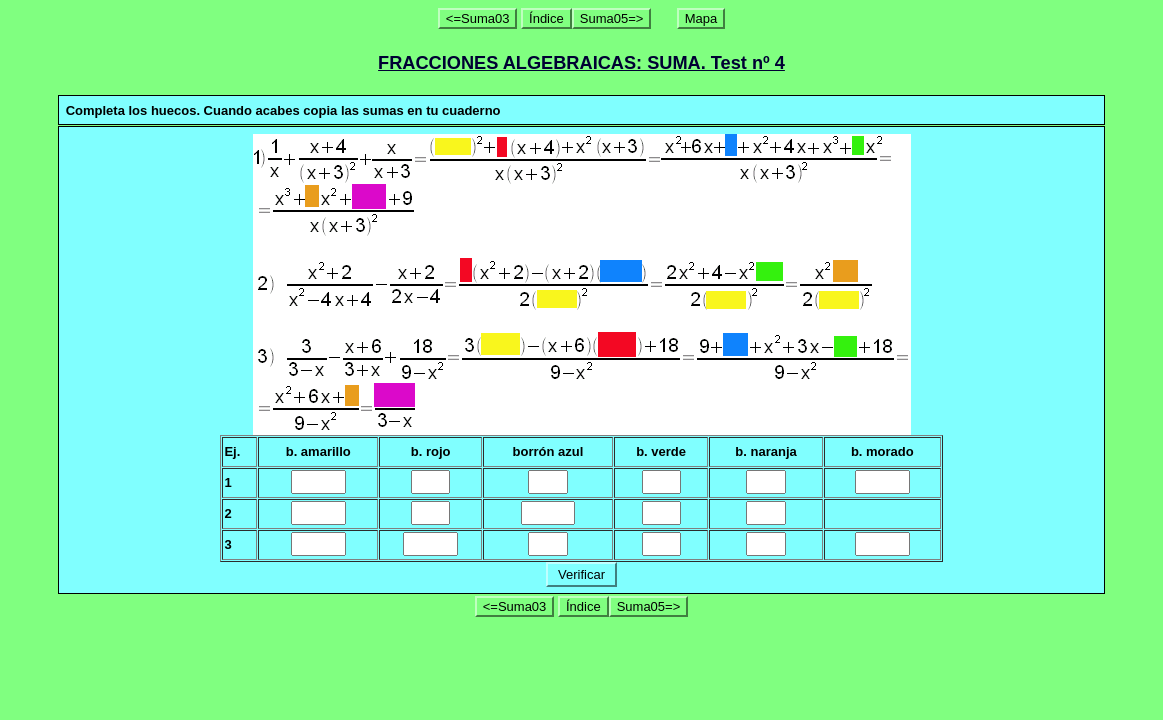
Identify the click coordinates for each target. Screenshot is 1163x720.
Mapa (701, 18)
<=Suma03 (478, 18)
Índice (546, 18)
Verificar (581, 574)
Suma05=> (612, 18)
